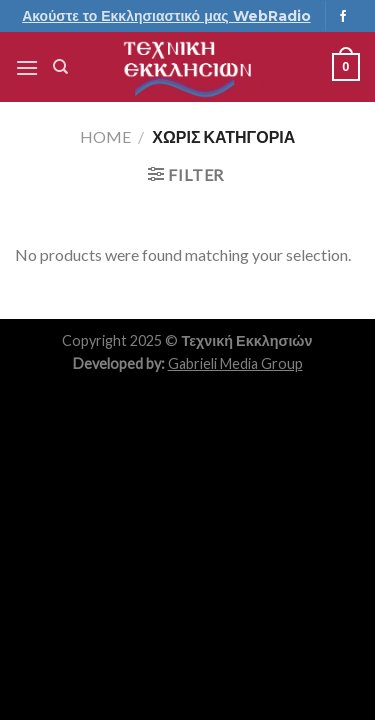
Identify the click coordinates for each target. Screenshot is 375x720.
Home (105, 136)
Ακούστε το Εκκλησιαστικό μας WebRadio (166, 16)
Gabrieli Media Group (235, 363)
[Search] (60, 67)
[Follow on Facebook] (343, 17)
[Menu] (27, 67)
